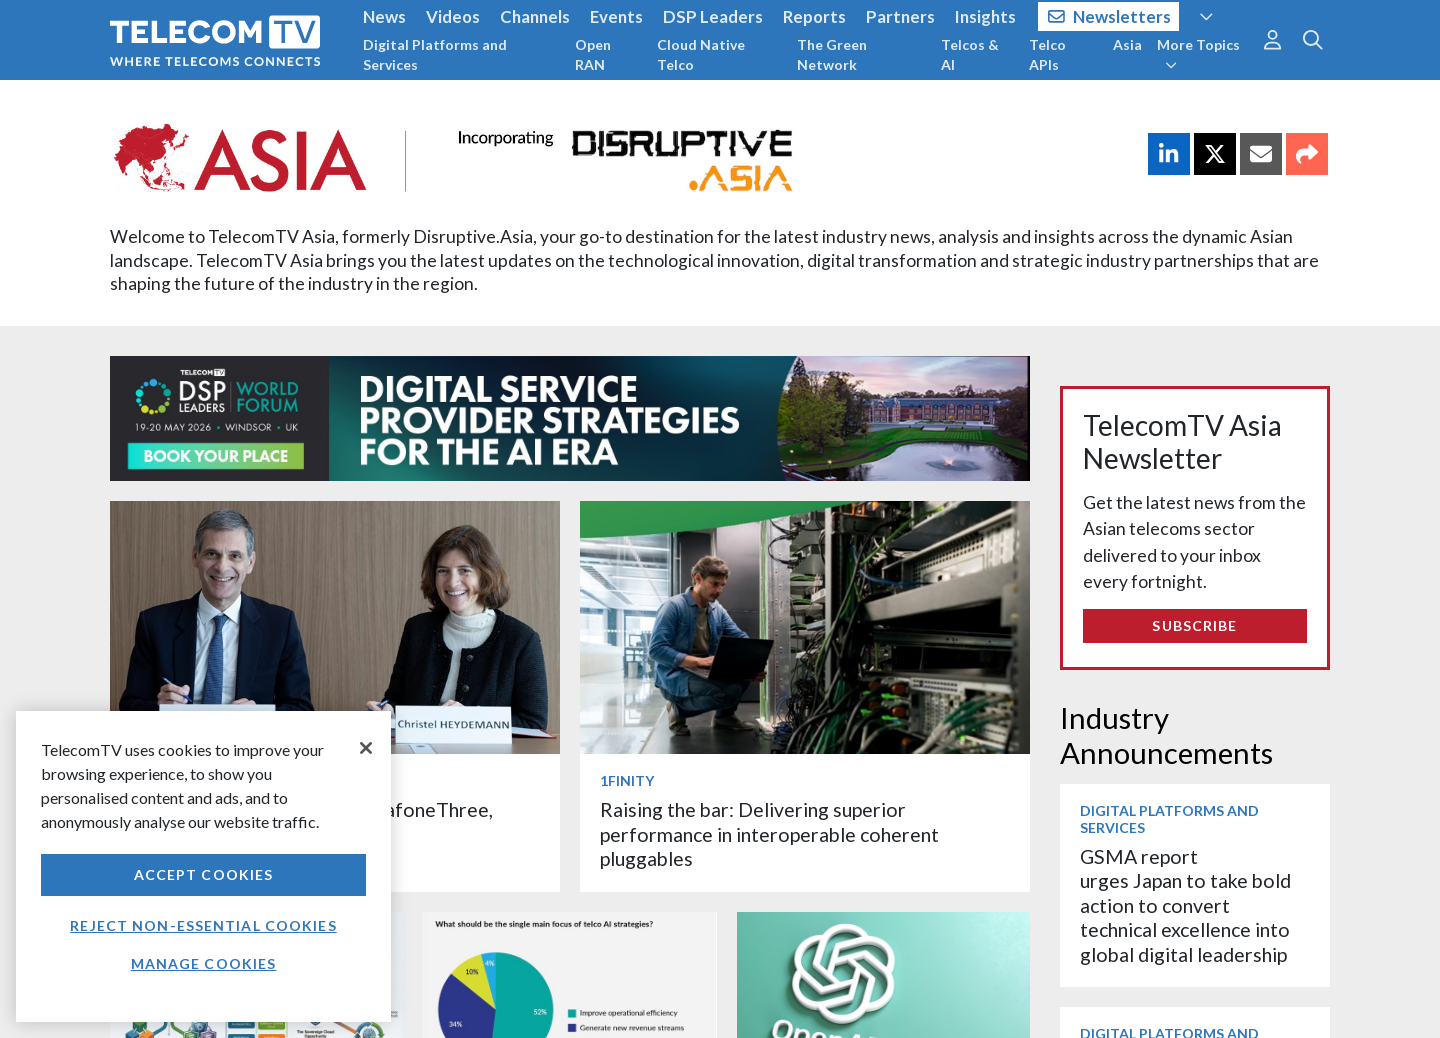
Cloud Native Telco (701, 54)
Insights (985, 16)
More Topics (1198, 54)
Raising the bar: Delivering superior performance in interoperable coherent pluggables (769, 834)
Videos (453, 16)
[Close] (366, 748)
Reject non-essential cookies (203, 925)
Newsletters (1109, 16)
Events (616, 16)
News (384, 16)
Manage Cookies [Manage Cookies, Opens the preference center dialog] (204, 963)
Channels (535, 16)
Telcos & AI (970, 54)
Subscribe (1194, 625)
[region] (203, 866)
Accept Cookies (204, 874)
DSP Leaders (713, 16)
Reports (814, 16)
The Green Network (832, 54)
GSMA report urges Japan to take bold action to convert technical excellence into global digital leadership (1185, 905)
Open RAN (593, 54)
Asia (1127, 44)
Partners (900, 16)
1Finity (627, 780)
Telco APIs (1047, 54)
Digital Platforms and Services (435, 54)
